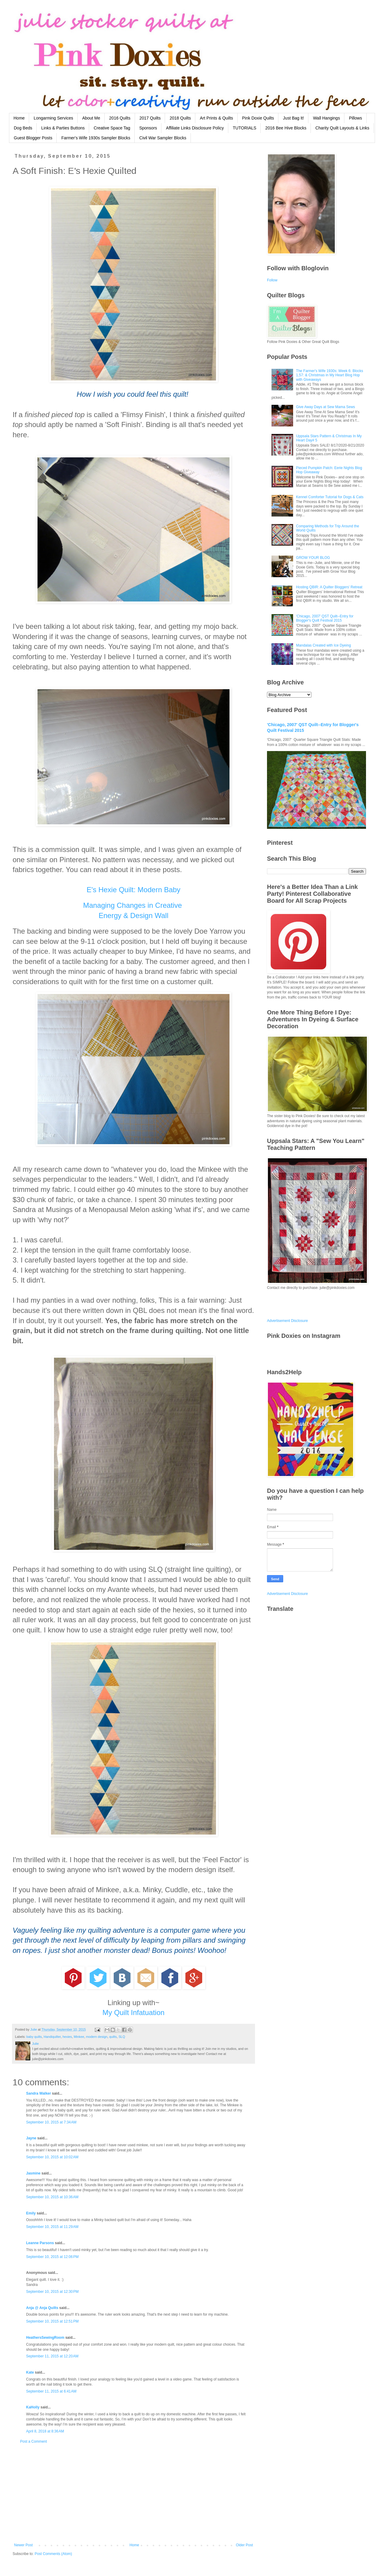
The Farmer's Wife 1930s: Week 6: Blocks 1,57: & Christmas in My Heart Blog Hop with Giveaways (329, 375)
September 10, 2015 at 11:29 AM (52, 2227)
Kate (30, 2372)
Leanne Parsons (40, 2243)
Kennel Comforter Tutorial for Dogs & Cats (330, 497)
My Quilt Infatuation (134, 2012)
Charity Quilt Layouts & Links (342, 128)
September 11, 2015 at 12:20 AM (52, 2356)
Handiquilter (52, 2036)
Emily (31, 2213)
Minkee (79, 2036)
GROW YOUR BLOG (313, 558)
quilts (113, 2036)
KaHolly (33, 2407)
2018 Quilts (180, 118)
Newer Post (23, 2545)
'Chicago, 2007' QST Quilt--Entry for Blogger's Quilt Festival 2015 (324, 618)
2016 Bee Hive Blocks (285, 128)
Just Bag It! (293, 118)
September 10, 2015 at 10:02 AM (52, 2157)
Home (19, 118)
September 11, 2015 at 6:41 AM (51, 2391)
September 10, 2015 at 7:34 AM (51, 2122)
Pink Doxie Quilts (258, 118)
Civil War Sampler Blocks (162, 137)
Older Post (244, 2545)
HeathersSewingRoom (45, 2337)
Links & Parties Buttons (63, 128)
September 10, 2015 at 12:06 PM (52, 2257)
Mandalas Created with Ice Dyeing (323, 645)
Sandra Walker (38, 2093)
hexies (67, 2036)
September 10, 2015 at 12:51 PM (52, 2321)
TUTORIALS (244, 128)
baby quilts (34, 2036)
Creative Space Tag (112, 128)
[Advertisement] (133, 2493)
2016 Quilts (119, 118)
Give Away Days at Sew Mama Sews (325, 407)
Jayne (31, 2138)
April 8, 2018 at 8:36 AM (45, 2431)
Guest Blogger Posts (33, 137)
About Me (91, 118)
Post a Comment (33, 2441)
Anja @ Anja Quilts (42, 2308)
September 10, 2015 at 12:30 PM (52, 2292)
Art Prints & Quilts (216, 118)
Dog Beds (23, 128)
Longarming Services (53, 118)
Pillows (355, 118)
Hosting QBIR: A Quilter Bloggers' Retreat (329, 587)
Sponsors (148, 128)
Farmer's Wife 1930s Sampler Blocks (95, 137)
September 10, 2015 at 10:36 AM (52, 2197)
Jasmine (33, 2173)
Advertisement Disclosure (287, 1321)
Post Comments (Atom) (53, 2554)
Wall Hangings (326, 118)
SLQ (121, 2036)
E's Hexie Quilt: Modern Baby (134, 890)
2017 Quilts (150, 118)
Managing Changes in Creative (133, 905)
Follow (272, 280)
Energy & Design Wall (134, 915)
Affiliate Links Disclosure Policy (195, 128)
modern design (96, 2036)
